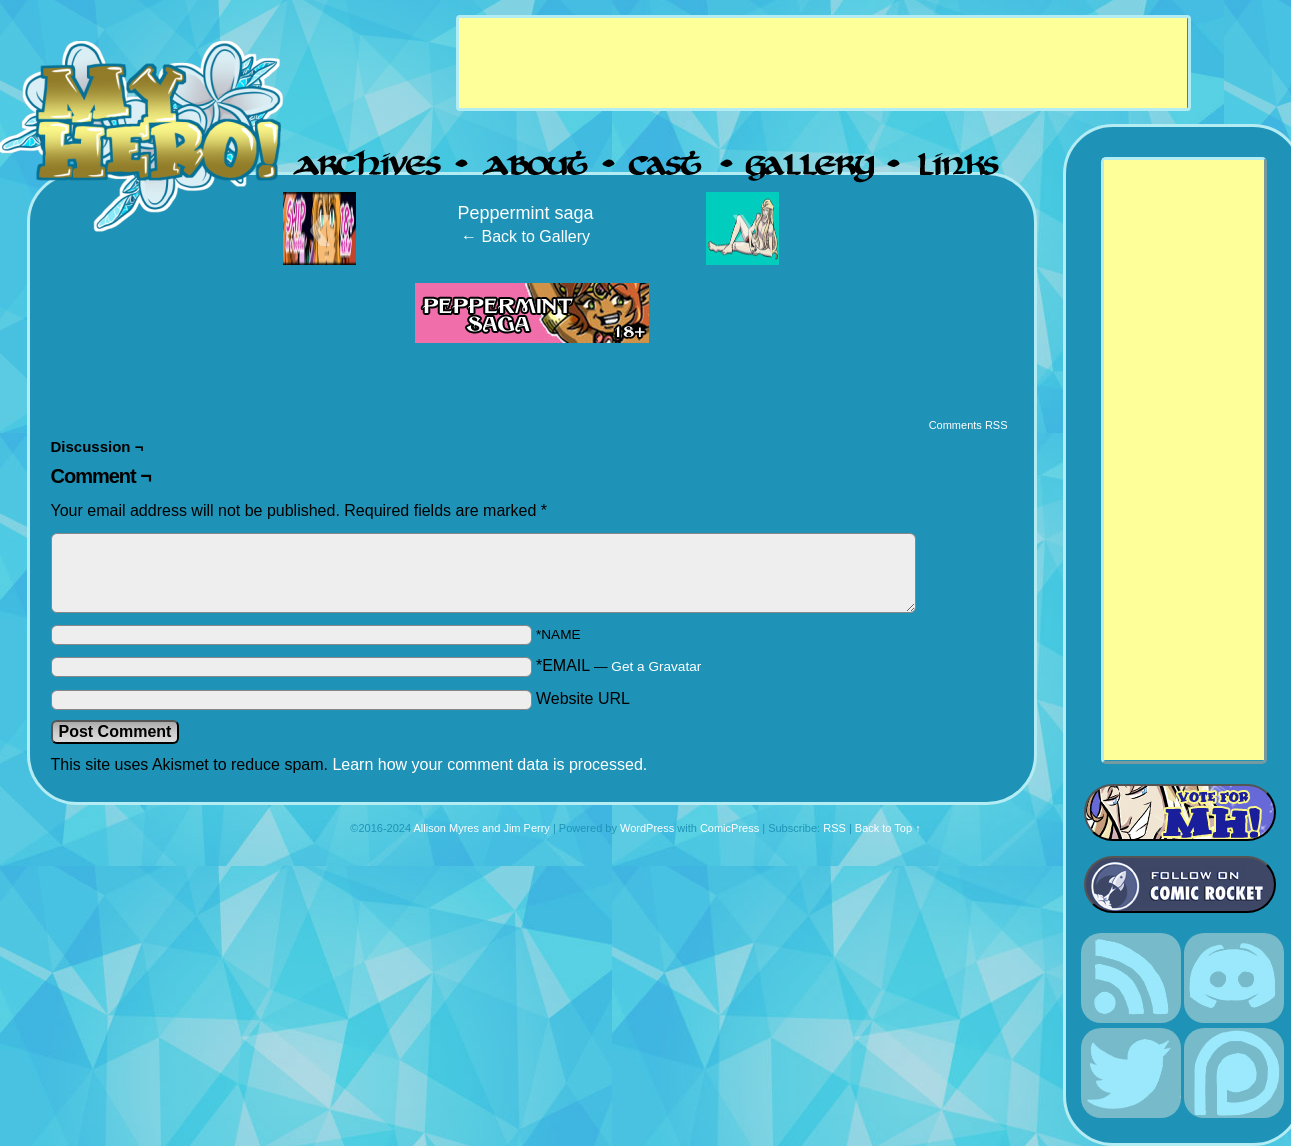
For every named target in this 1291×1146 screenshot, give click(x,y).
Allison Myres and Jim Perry (482, 828)
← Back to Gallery (525, 236)
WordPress (647, 828)
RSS (834, 828)
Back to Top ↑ (888, 828)
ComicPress (729, 828)
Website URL (583, 698)
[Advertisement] (823, 63)
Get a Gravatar (656, 666)
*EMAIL (618, 665)
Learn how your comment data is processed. (489, 764)
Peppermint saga (525, 213)
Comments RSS (968, 425)
